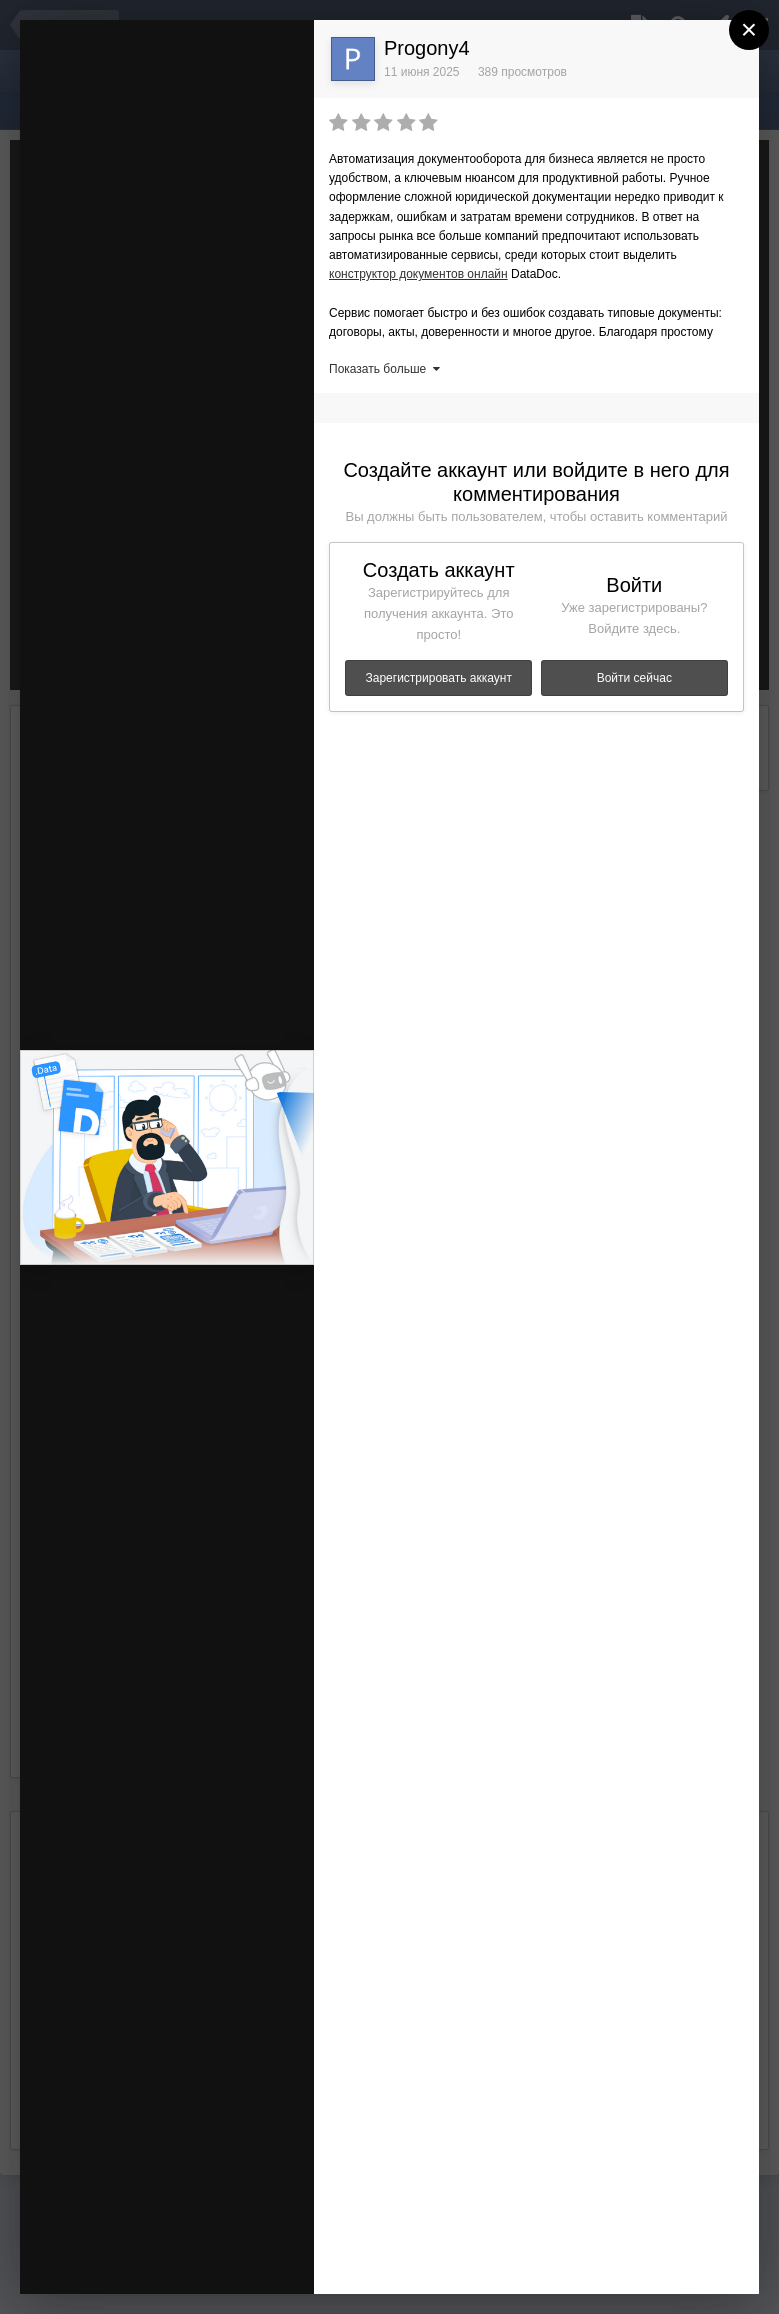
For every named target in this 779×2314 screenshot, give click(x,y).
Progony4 (427, 48)
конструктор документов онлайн (418, 274)
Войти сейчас (634, 678)
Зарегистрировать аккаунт (439, 678)
